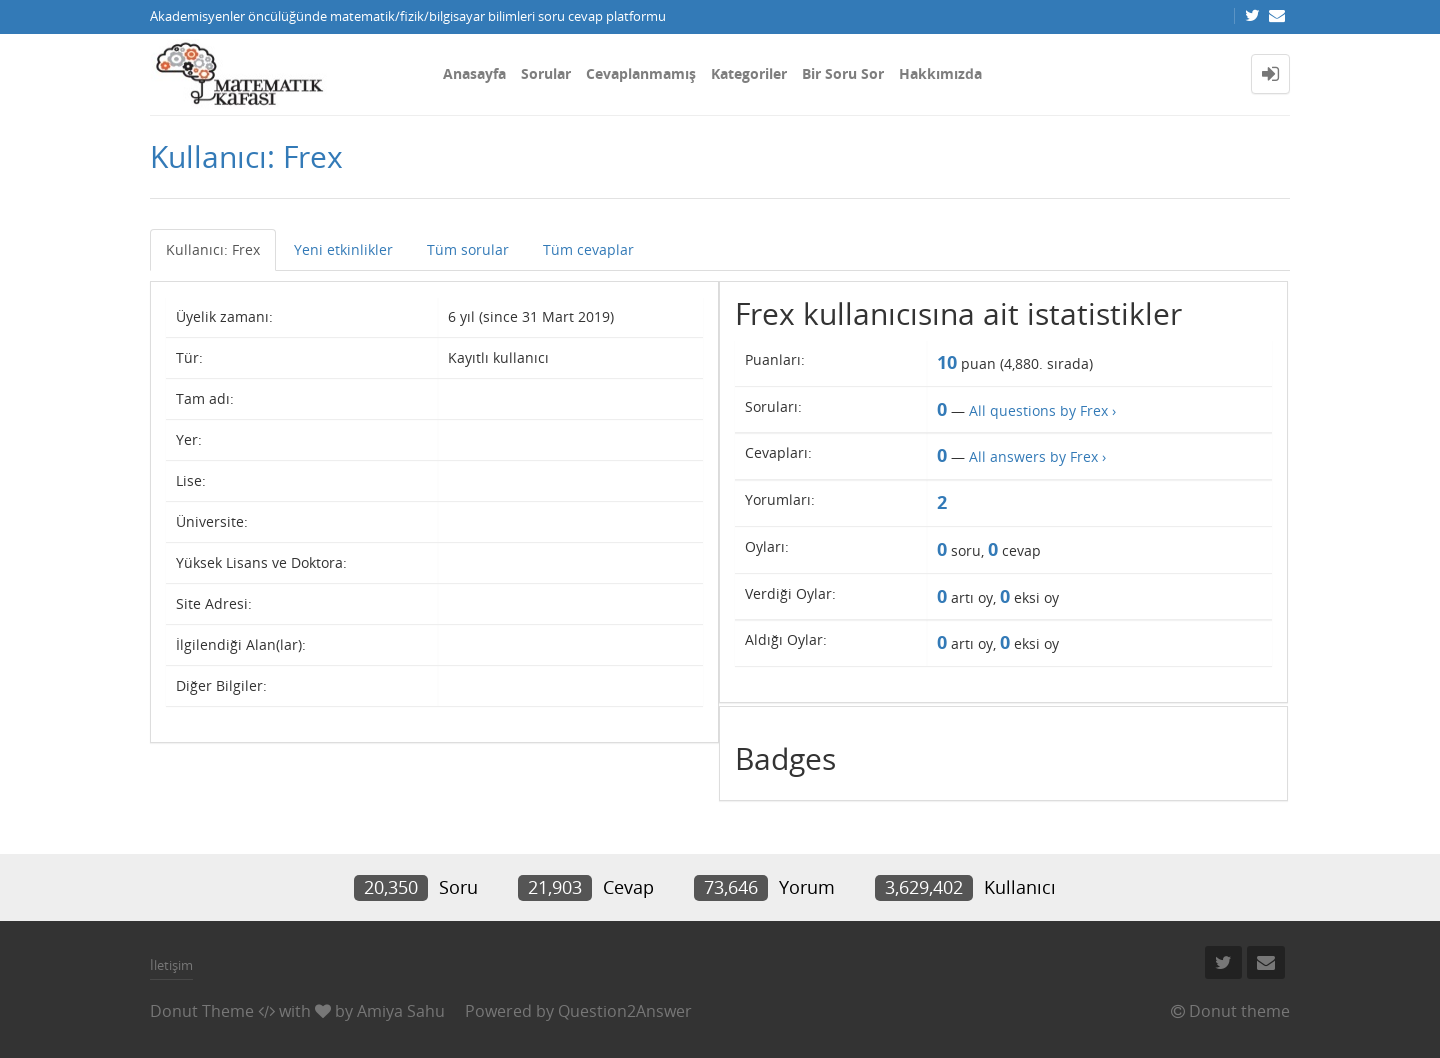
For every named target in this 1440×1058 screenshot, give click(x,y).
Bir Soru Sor (843, 73)
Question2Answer (625, 1011)
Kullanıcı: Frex (213, 249)
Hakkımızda (940, 73)
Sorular (546, 73)
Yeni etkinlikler (343, 249)
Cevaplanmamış (641, 73)
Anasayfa (474, 73)
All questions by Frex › (1042, 410)
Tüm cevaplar (588, 249)
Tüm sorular (468, 249)
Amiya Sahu (401, 1011)
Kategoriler (749, 73)
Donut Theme (202, 1011)
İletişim (171, 965)
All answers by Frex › (1037, 456)
